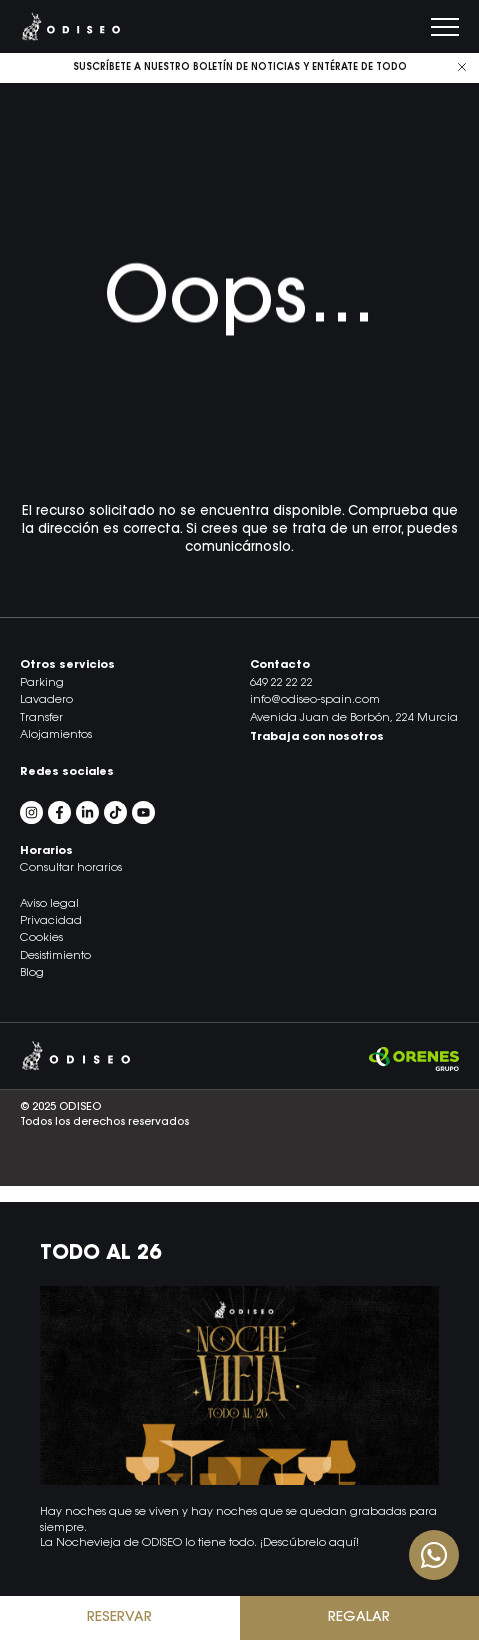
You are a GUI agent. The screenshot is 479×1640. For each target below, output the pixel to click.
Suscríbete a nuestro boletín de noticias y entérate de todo (240, 67)
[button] (239, 1194)
